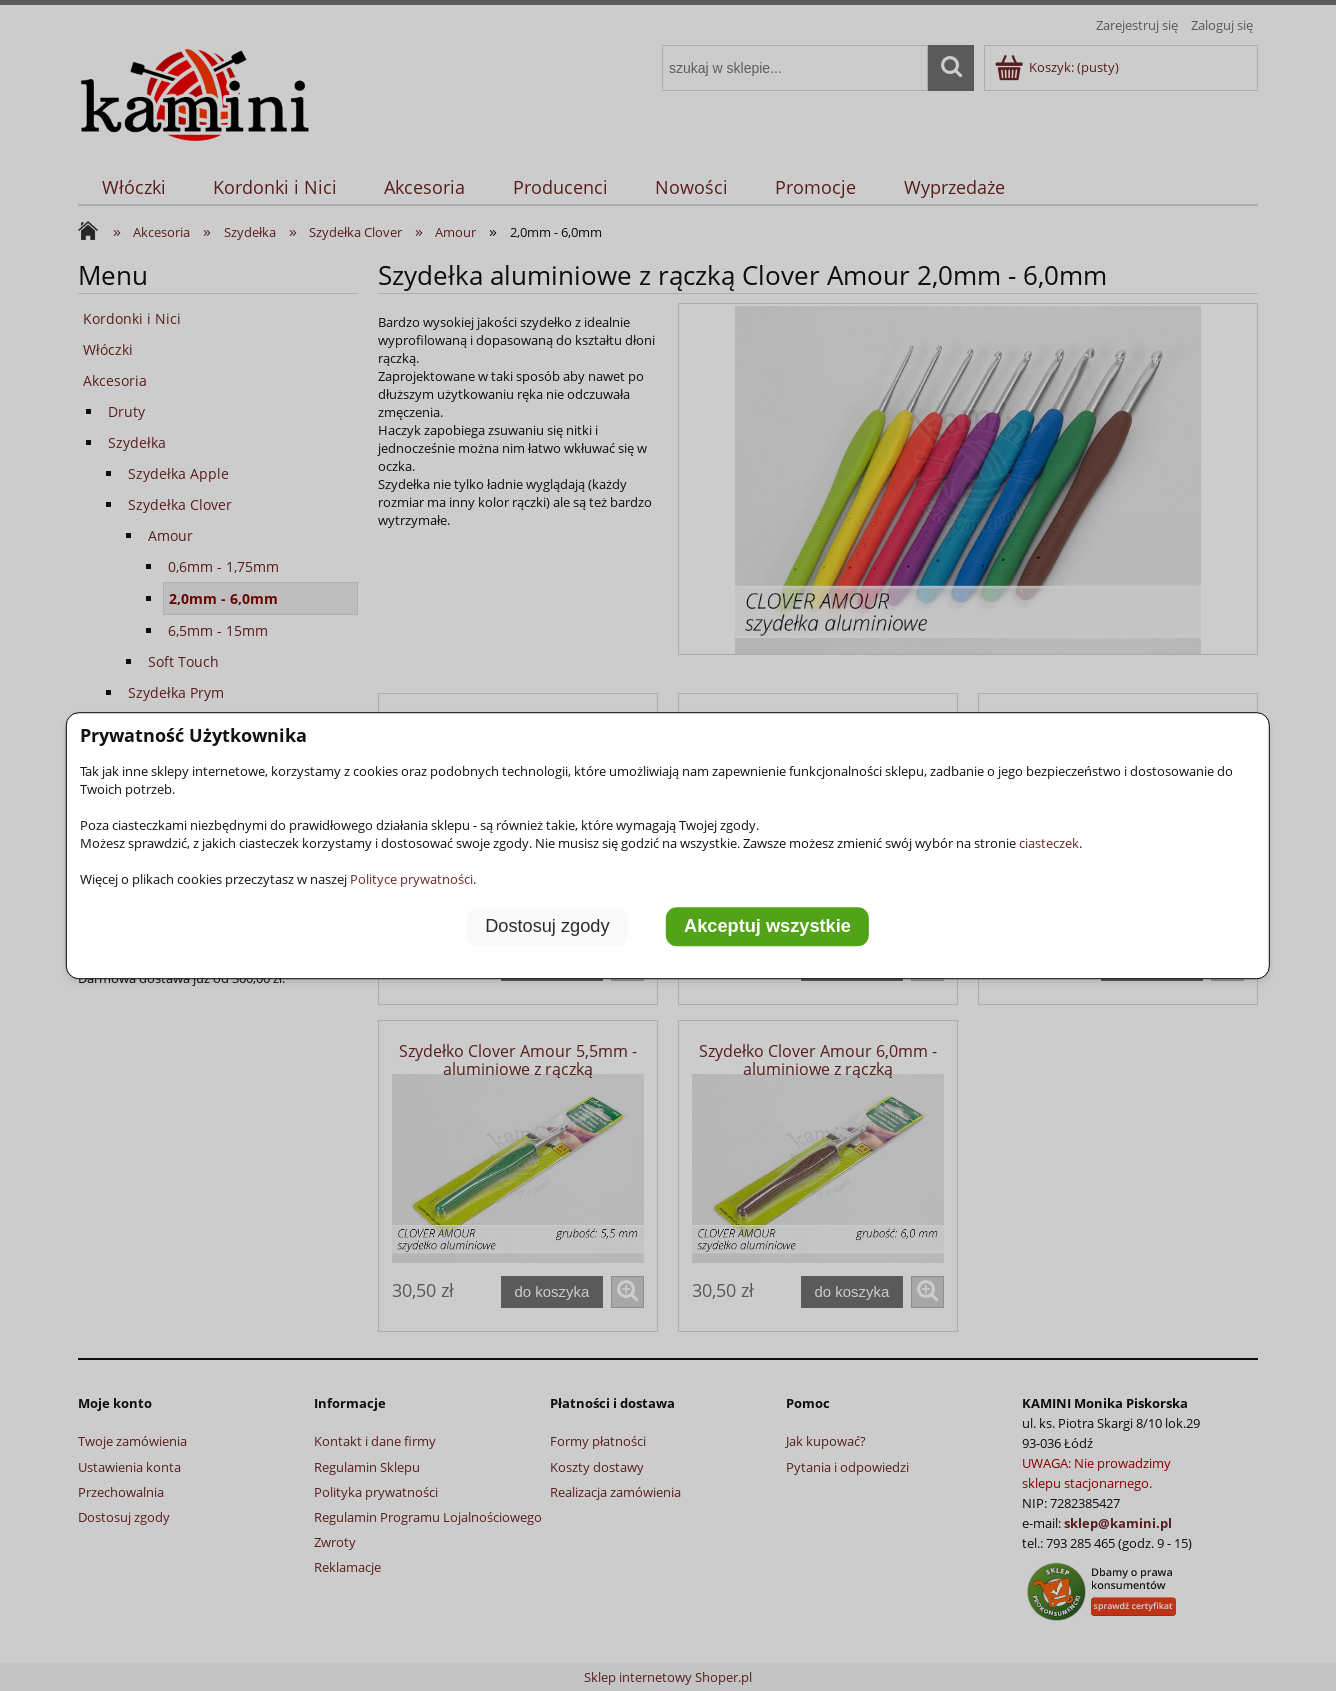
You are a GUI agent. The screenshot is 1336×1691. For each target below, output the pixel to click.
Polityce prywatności (411, 879)
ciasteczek (1049, 843)
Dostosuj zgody (547, 926)
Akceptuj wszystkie (767, 926)
